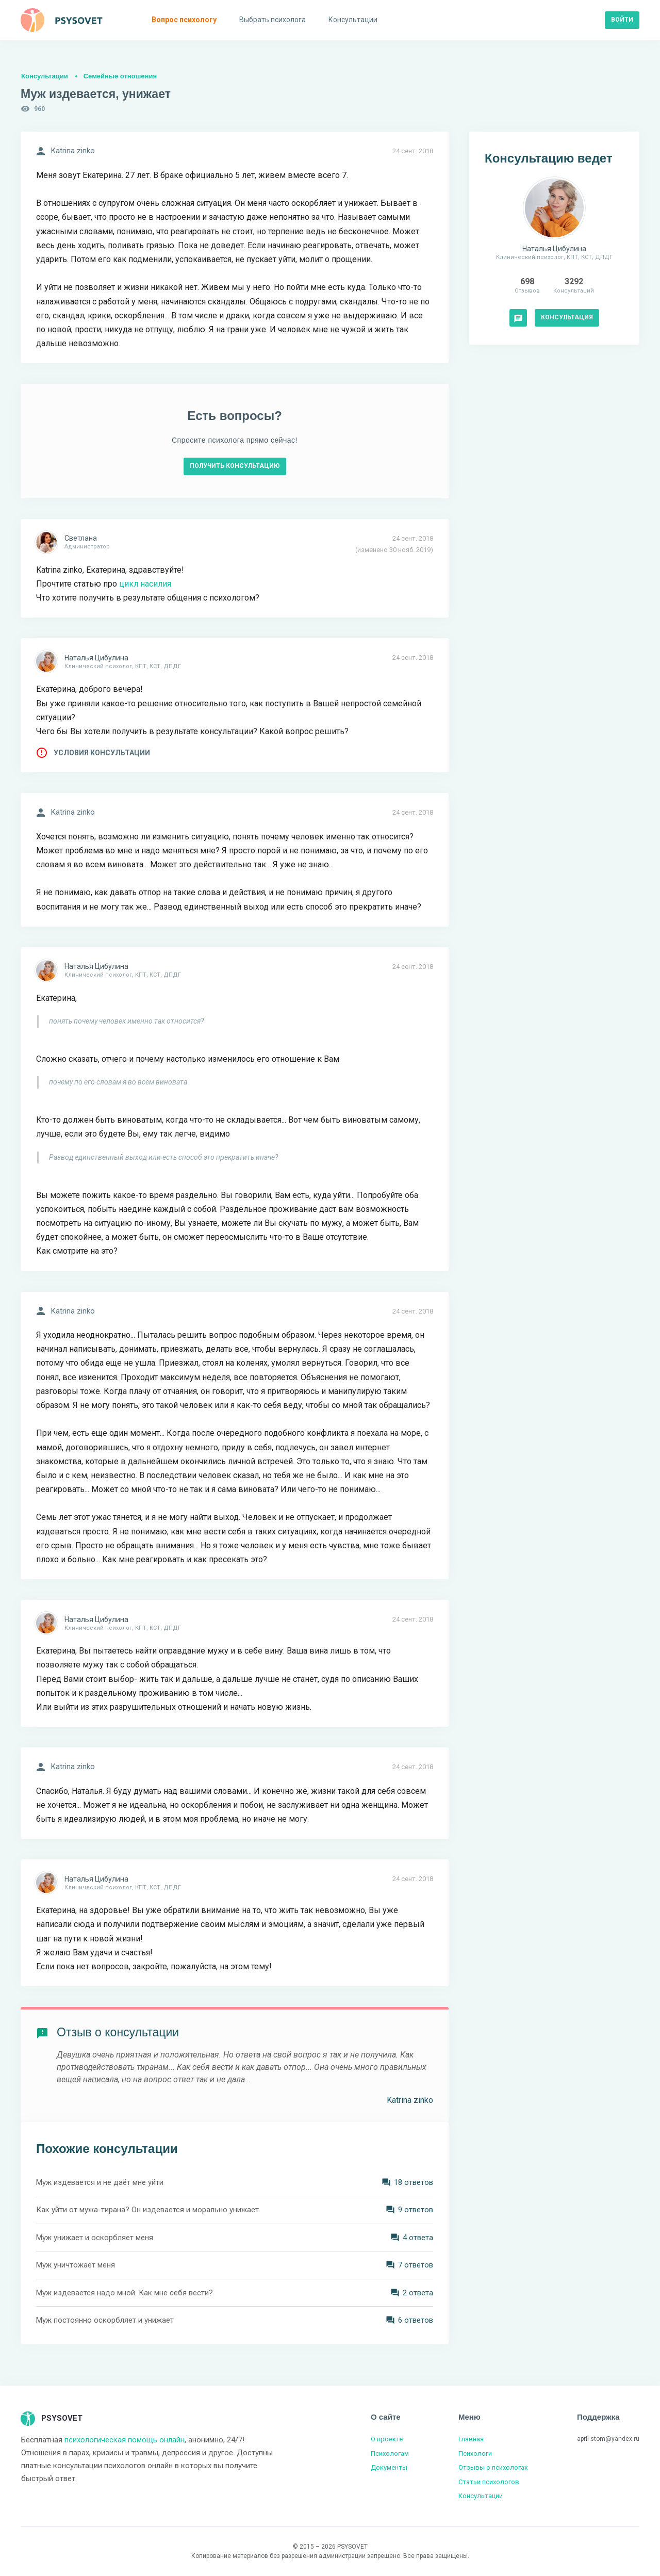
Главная (471, 2439)
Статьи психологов (488, 2482)
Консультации (44, 76)
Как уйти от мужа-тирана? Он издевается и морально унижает (147, 2209)
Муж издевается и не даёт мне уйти (99, 2182)
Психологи (475, 2453)
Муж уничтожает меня (75, 2265)
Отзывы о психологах (492, 2467)
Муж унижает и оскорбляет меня (94, 2237)
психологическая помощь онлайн (124, 2439)
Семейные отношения (120, 76)
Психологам (390, 2453)
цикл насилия (144, 584)
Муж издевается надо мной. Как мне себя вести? (124, 2292)
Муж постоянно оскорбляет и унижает (105, 2320)
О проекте (387, 2439)
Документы (389, 2467)
